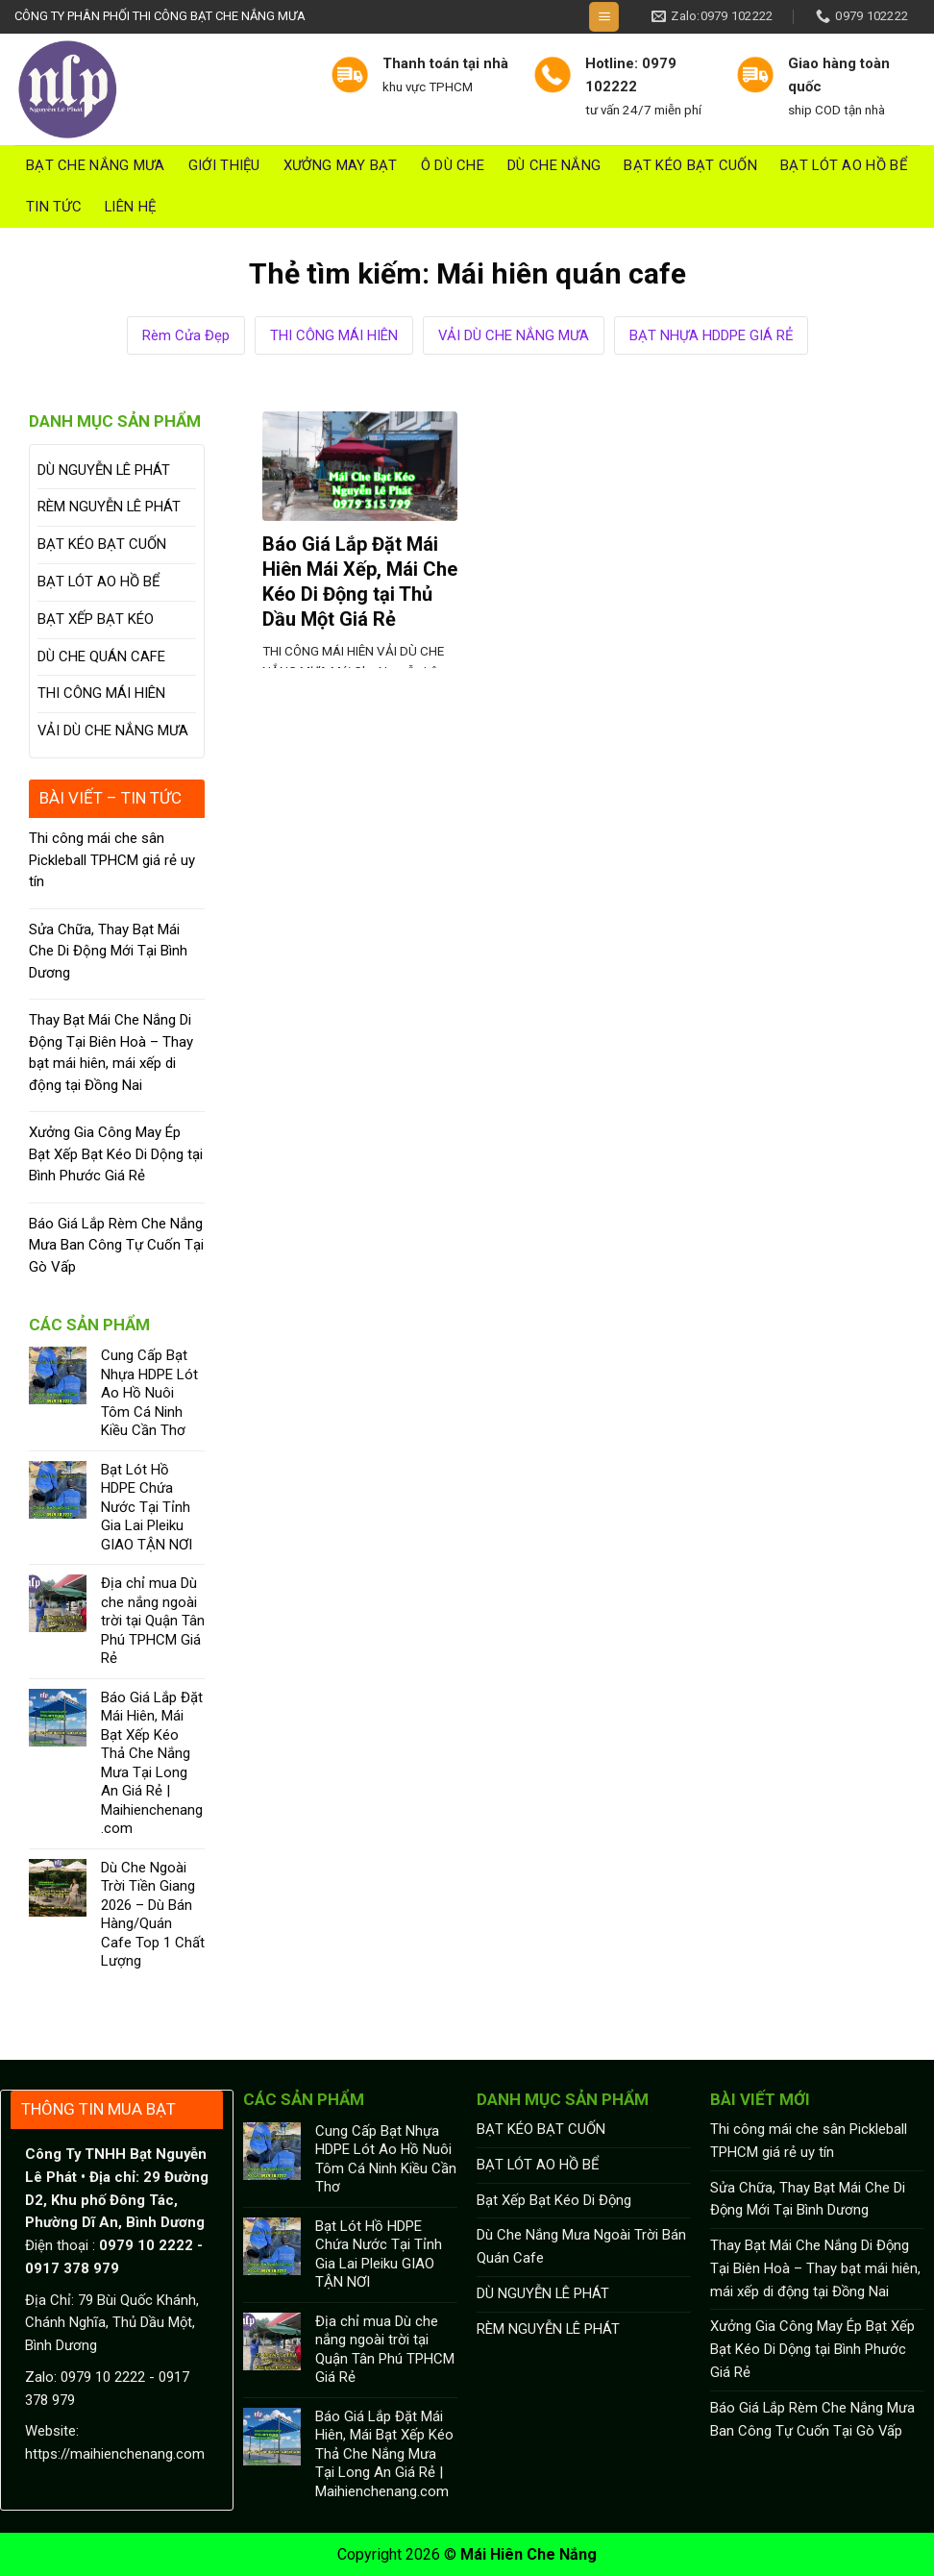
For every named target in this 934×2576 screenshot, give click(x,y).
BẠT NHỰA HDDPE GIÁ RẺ (711, 335)
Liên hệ (130, 206)
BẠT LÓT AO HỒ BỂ (843, 165)
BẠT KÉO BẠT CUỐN (690, 165)
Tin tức (54, 206)
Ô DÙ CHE (452, 165)
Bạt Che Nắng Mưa (95, 165)
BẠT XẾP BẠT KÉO (95, 619)
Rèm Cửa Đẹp (186, 335)
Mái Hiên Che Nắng (528, 2554)
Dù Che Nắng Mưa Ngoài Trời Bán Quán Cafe (581, 2246)
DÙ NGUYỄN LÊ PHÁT (103, 470)
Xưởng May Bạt (340, 165)
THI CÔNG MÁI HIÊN (334, 335)
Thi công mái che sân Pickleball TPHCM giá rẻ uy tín (112, 860)
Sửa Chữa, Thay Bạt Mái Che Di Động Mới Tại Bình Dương (108, 951)
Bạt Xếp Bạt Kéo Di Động (554, 2200)
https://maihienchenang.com (115, 2454)
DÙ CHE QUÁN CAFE (101, 656)
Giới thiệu (224, 165)
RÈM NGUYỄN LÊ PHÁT (109, 506)
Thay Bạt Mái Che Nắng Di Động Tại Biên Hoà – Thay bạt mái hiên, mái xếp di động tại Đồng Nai (111, 1052)
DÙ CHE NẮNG (554, 165)
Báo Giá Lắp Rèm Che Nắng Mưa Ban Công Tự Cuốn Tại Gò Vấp (116, 1245)
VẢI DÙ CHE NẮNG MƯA (513, 335)
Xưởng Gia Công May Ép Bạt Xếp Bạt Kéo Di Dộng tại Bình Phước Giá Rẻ (116, 1154)
